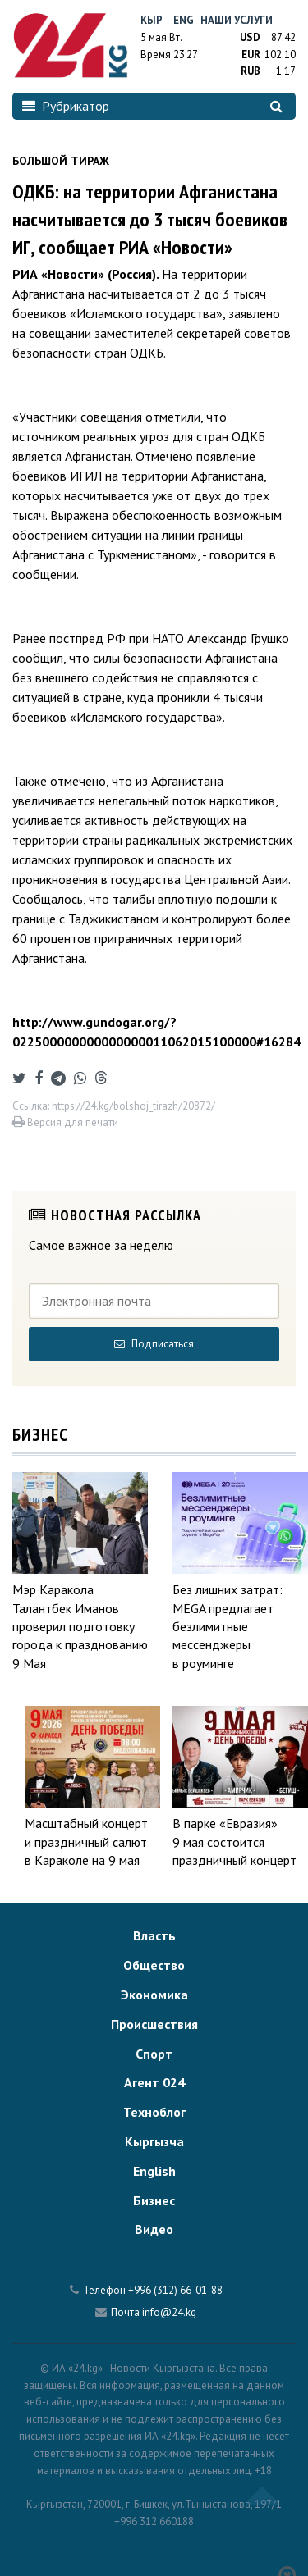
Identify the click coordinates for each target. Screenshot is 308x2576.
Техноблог (154, 2112)
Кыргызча (154, 2141)
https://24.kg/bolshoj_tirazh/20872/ (133, 1106)
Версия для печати (65, 1122)
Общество (154, 1965)
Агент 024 (154, 2082)
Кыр (151, 20)
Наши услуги (236, 20)
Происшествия (154, 2024)
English (154, 2171)
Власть (154, 1935)
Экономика (154, 1994)
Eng (183, 20)
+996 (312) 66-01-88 (175, 2290)
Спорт (154, 2053)
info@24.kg (169, 2312)
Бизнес (154, 2200)
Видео (154, 2229)
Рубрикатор (65, 106)
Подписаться (154, 1344)
